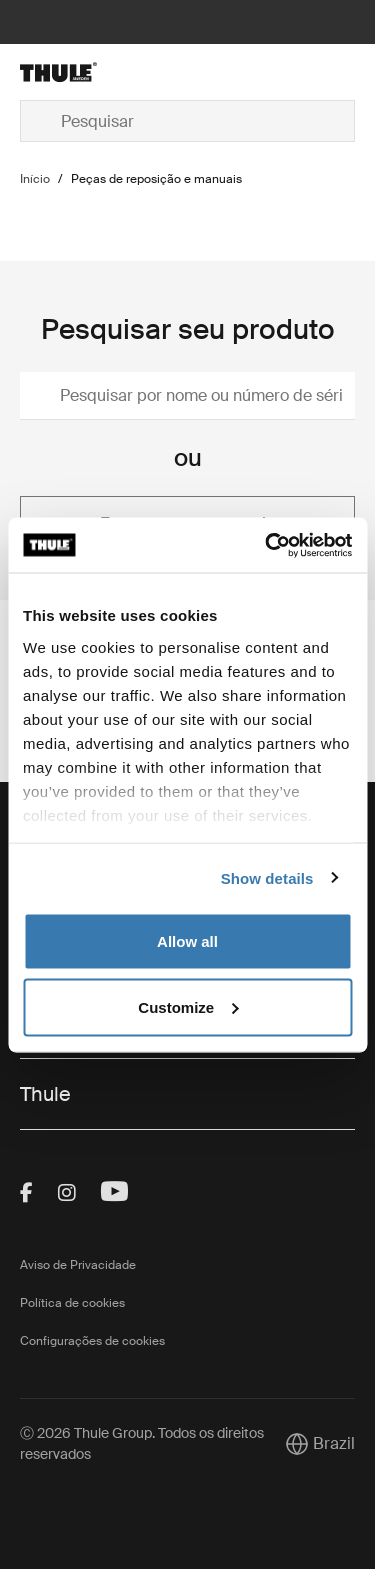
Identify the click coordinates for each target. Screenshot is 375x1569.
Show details (267, 877)
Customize (188, 1006)
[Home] (73, 72)
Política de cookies (72, 1303)
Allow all (187, 941)
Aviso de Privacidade (78, 1265)
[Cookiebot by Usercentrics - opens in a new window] (267, 545)
